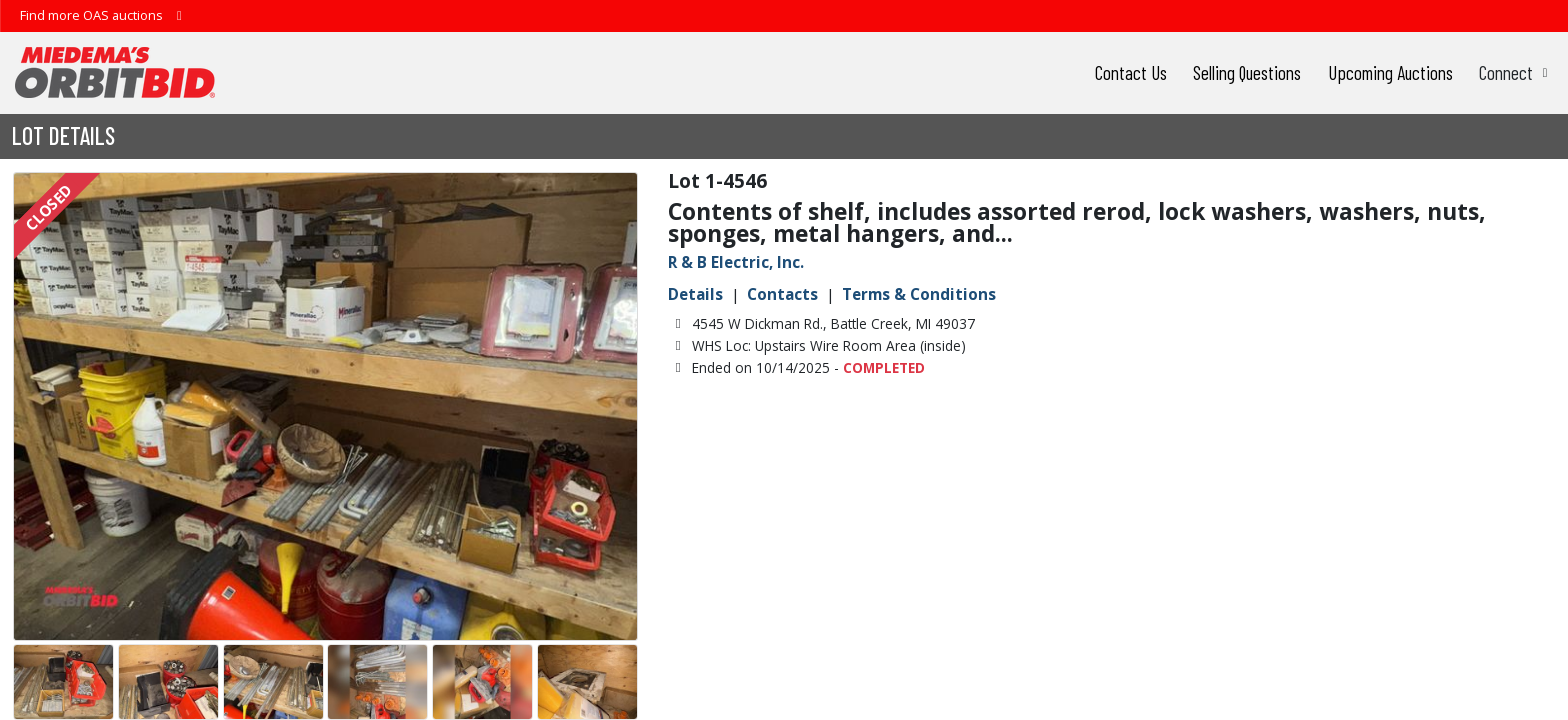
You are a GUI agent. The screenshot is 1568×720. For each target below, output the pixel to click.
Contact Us (1131, 72)
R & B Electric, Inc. (736, 262)
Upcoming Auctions (1390, 72)
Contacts (782, 294)
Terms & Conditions (919, 294)
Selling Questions (1247, 72)
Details (695, 294)
